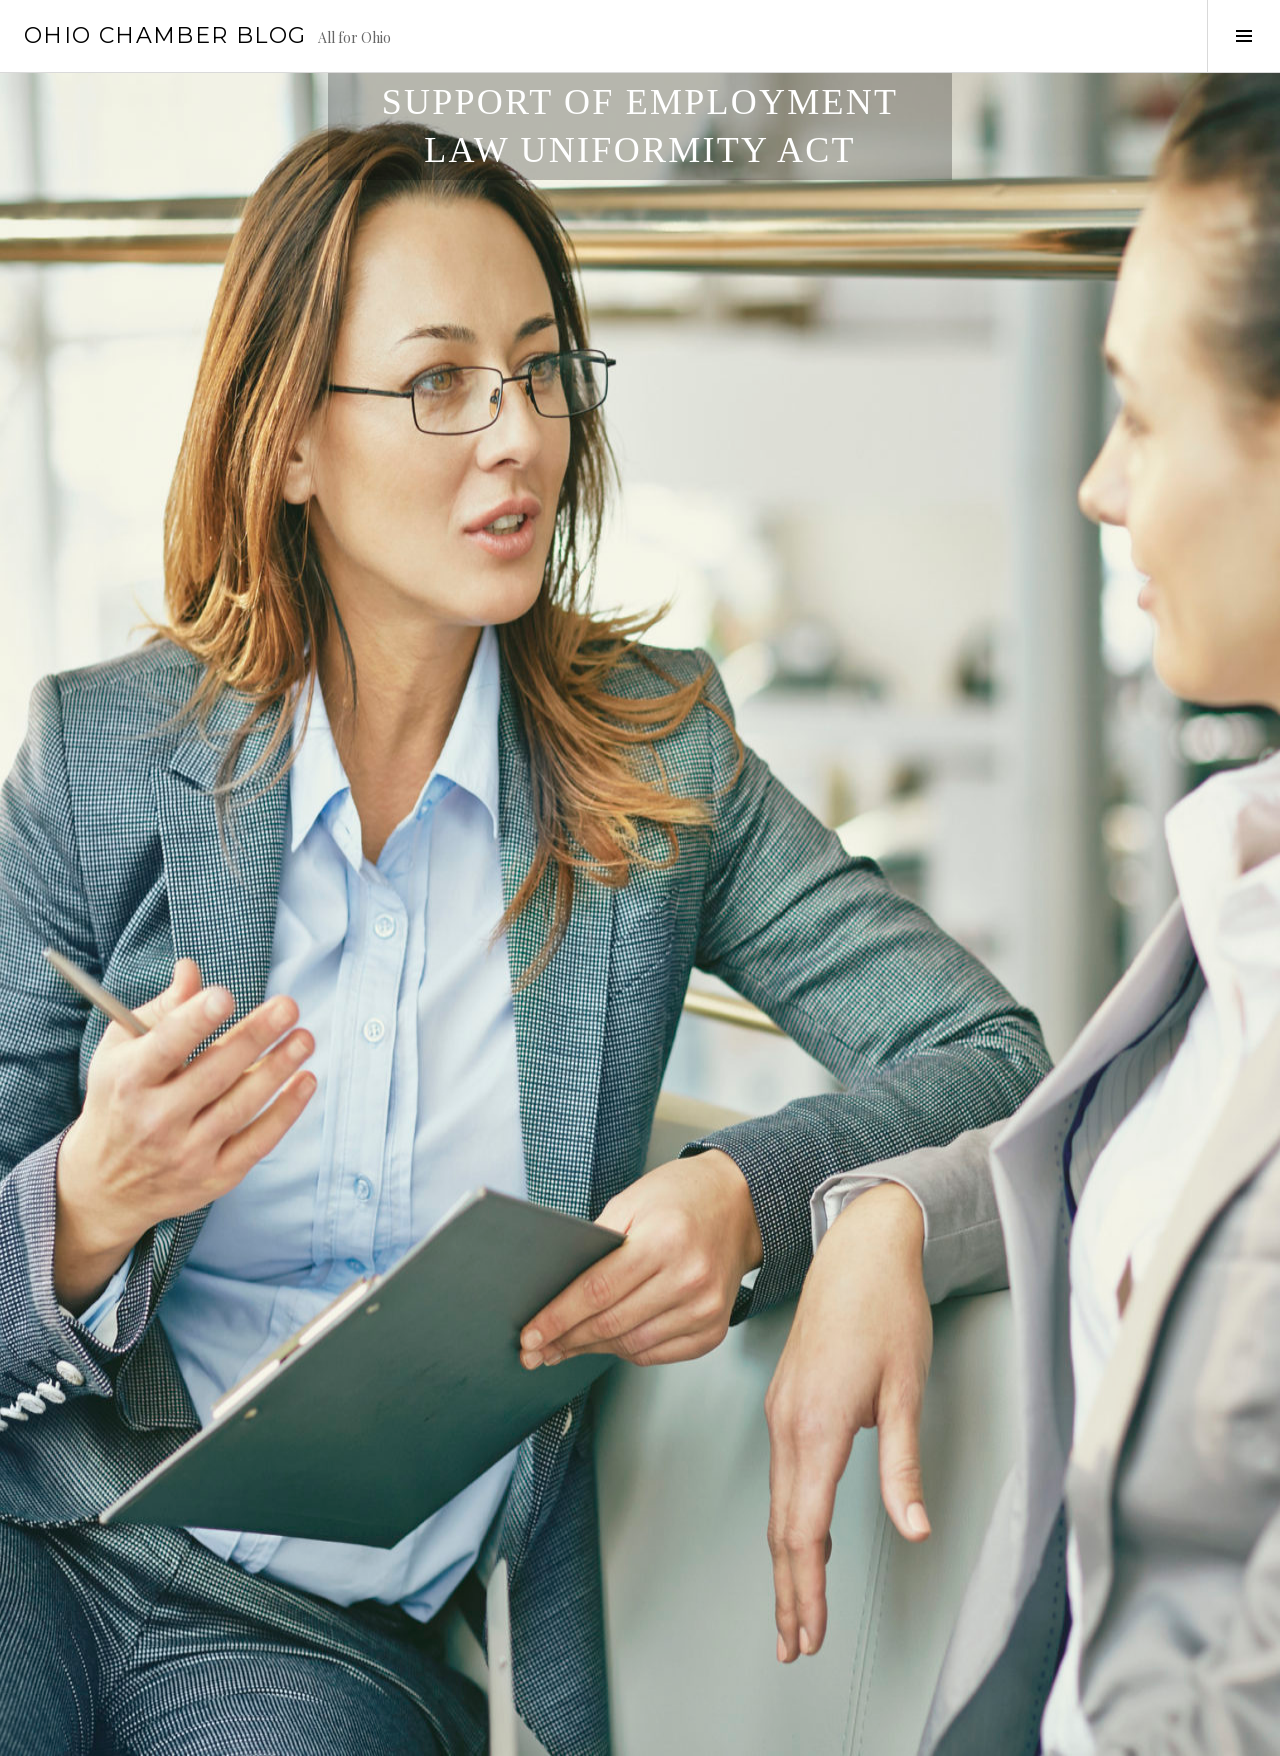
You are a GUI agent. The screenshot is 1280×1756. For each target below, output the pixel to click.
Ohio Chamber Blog (165, 35)
